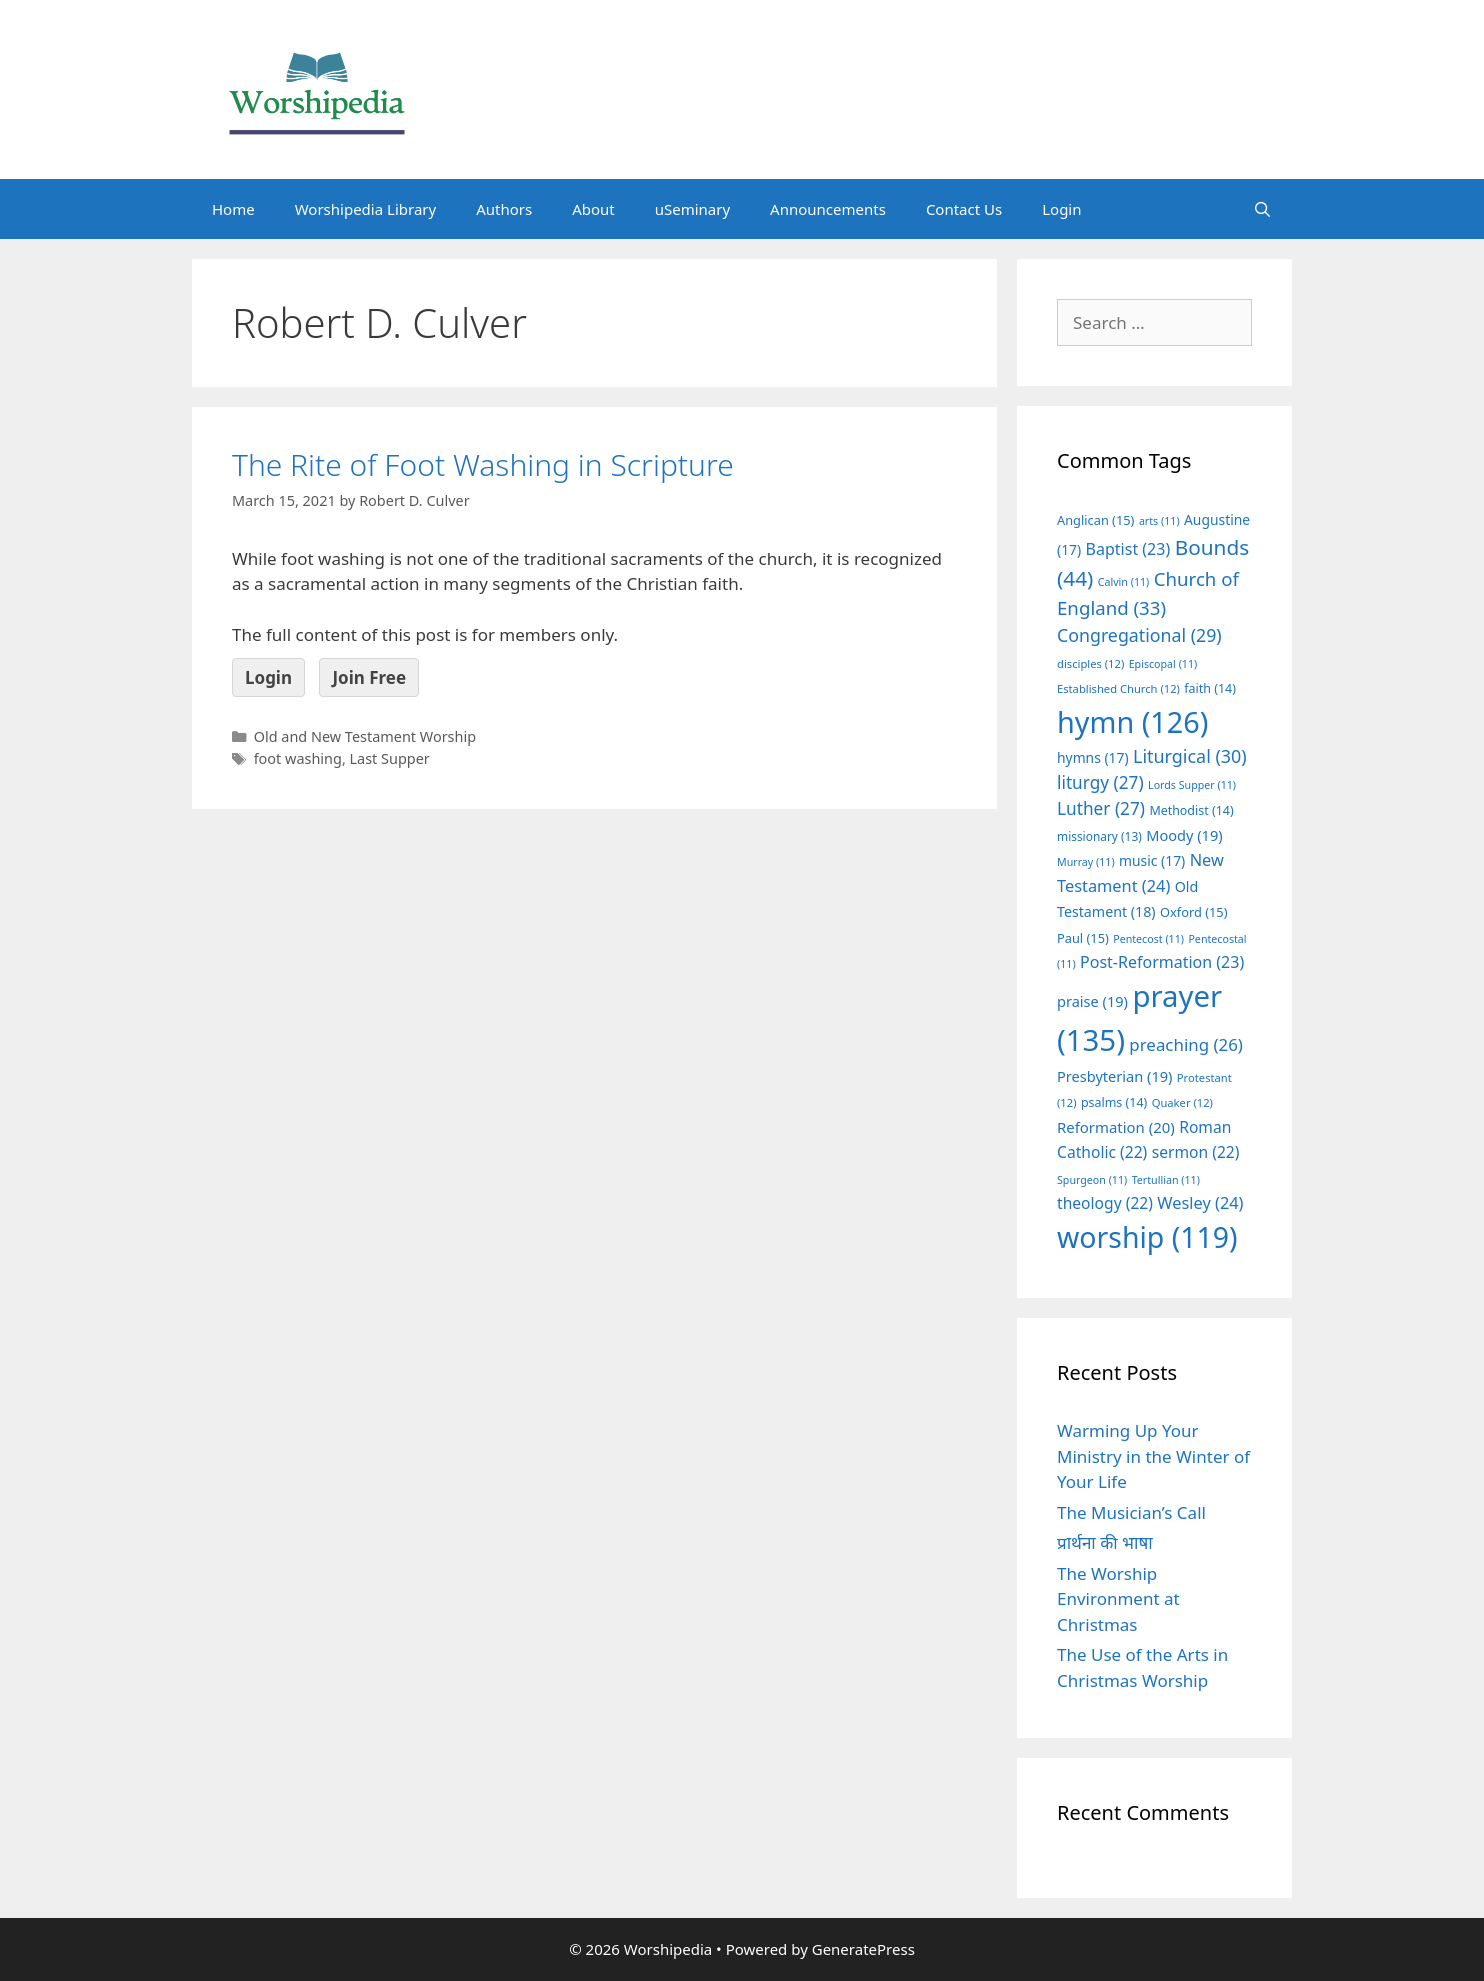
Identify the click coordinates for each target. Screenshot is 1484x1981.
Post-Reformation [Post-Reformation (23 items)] (1162, 962)
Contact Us (964, 209)
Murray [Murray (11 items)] (1086, 862)
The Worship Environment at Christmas (1118, 1599)
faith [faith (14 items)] (1210, 688)
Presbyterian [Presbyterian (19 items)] (1114, 1076)
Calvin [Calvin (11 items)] (1124, 582)
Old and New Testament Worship (365, 736)
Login (1061, 209)
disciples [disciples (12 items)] (1090, 663)
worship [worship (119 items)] (1147, 1237)
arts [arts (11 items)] (1159, 521)
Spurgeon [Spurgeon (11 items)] (1092, 1180)
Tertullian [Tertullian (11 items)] (1166, 1180)
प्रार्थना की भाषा (1105, 1542)
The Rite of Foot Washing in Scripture (483, 464)
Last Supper (390, 758)
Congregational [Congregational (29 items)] (1139, 635)
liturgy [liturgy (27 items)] (1100, 782)
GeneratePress (863, 1949)
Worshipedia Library (365, 209)
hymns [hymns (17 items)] (1093, 757)
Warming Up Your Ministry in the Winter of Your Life (1153, 1456)
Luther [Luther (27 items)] (1101, 808)
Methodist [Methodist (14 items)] (1191, 810)
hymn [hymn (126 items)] (1132, 721)
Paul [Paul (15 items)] (1083, 938)
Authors (504, 209)
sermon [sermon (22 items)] (1196, 1152)
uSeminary (692, 209)
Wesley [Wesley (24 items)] (1200, 1203)
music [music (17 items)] (1152, 860)
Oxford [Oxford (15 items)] (1193, 912)
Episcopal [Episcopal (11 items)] (1163, 664)
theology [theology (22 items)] (1105, 1203)
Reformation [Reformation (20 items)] (1116, 1127)
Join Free (369, 677)
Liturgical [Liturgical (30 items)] (1190, 756)
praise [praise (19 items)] (1092, 1001)
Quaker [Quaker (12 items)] (1182, 1102)
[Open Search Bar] (1262, 209)
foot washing (298, 758)
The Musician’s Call (1131, 1512)
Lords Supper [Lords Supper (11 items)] (1192, 785)
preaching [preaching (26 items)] (1186, 1044)
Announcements (828, 209)
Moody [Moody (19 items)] (1184, 835)
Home (233, 209)
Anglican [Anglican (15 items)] (1095, 520)
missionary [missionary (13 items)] (1099, 836)
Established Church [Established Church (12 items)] (1118, 688)
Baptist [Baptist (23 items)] (1128, 549)
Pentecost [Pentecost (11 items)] (1148, 939)
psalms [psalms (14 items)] (1114, 1102)
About (593, 209)
